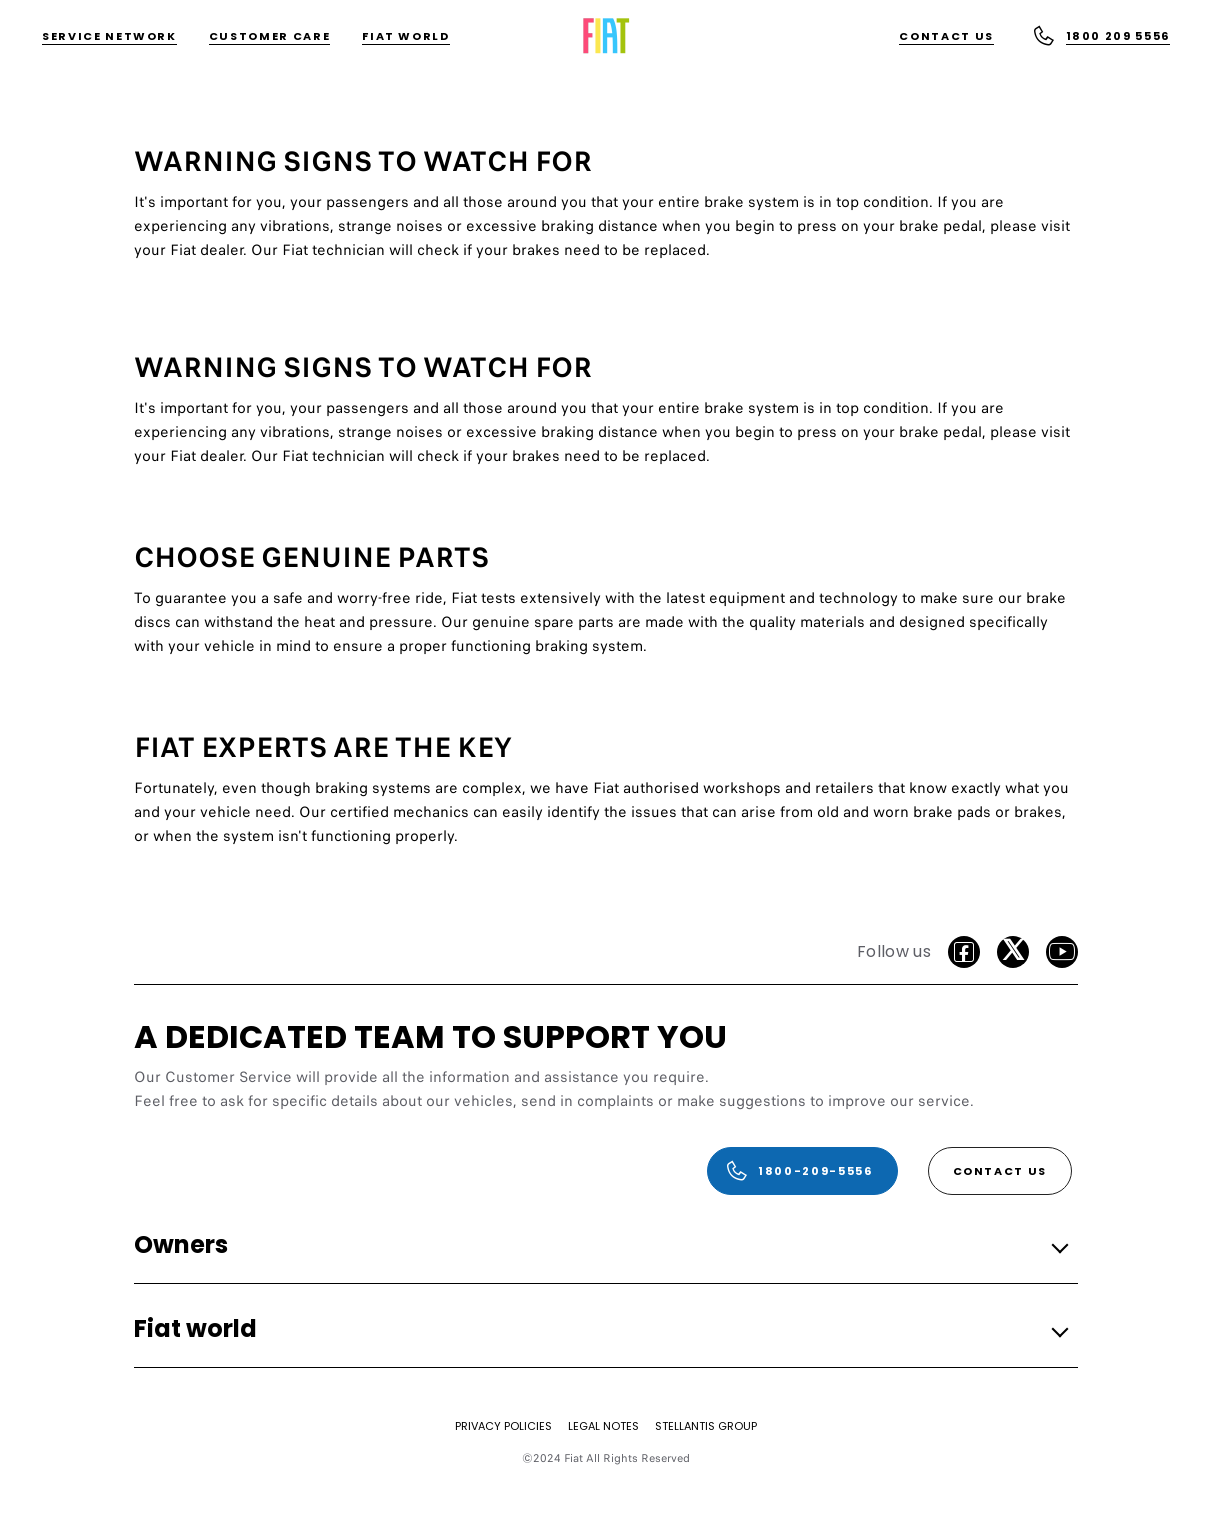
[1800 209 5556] (1101, 36)
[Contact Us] (946, 36)
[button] (600, 1246)
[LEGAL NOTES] (603, 1426)
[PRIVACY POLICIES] (503, 1426)
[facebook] (964, 952)
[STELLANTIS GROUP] (706, 1426)
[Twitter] (1013, 952)
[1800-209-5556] (802, 1171)
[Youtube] (1062, 952)
